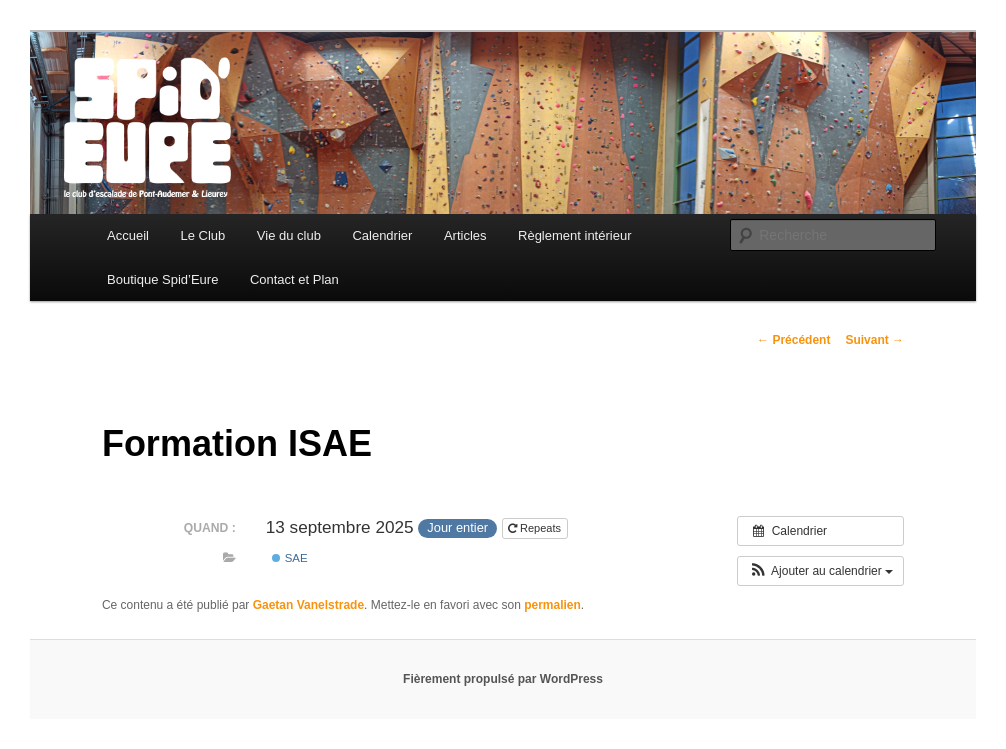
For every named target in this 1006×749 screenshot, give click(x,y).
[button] (820, 571)
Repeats (536, 528)
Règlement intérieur (574, 235)
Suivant (874, 340)
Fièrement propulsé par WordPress (503, 679)
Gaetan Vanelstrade (308, 605)
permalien (552, 605)
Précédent (793, 340)
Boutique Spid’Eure (162, 279)
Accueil (128, 235)
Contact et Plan (294, 279)
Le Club (203, 235)
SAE (289, 558)
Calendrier (382, 235)
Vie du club (289, 235)
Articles (465, 235)
